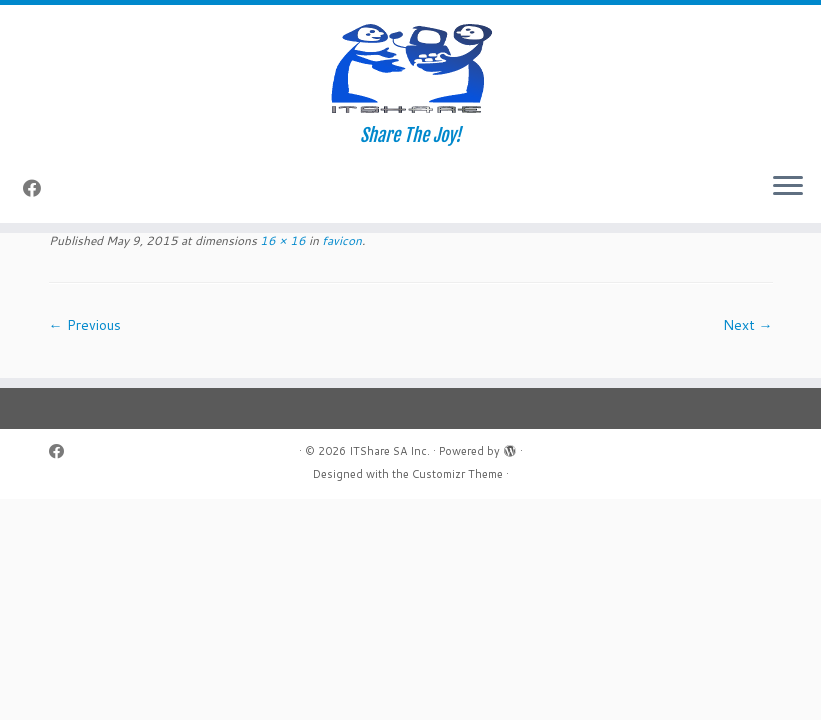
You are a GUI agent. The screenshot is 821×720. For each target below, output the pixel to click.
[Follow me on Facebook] (38, 188)
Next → (748, 325)
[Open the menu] (788, 187)
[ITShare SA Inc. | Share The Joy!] (410, 65)
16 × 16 (281, 240)
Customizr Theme (457, 474)
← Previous (85, 325)
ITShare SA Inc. (389, 451)
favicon (340, 240)
